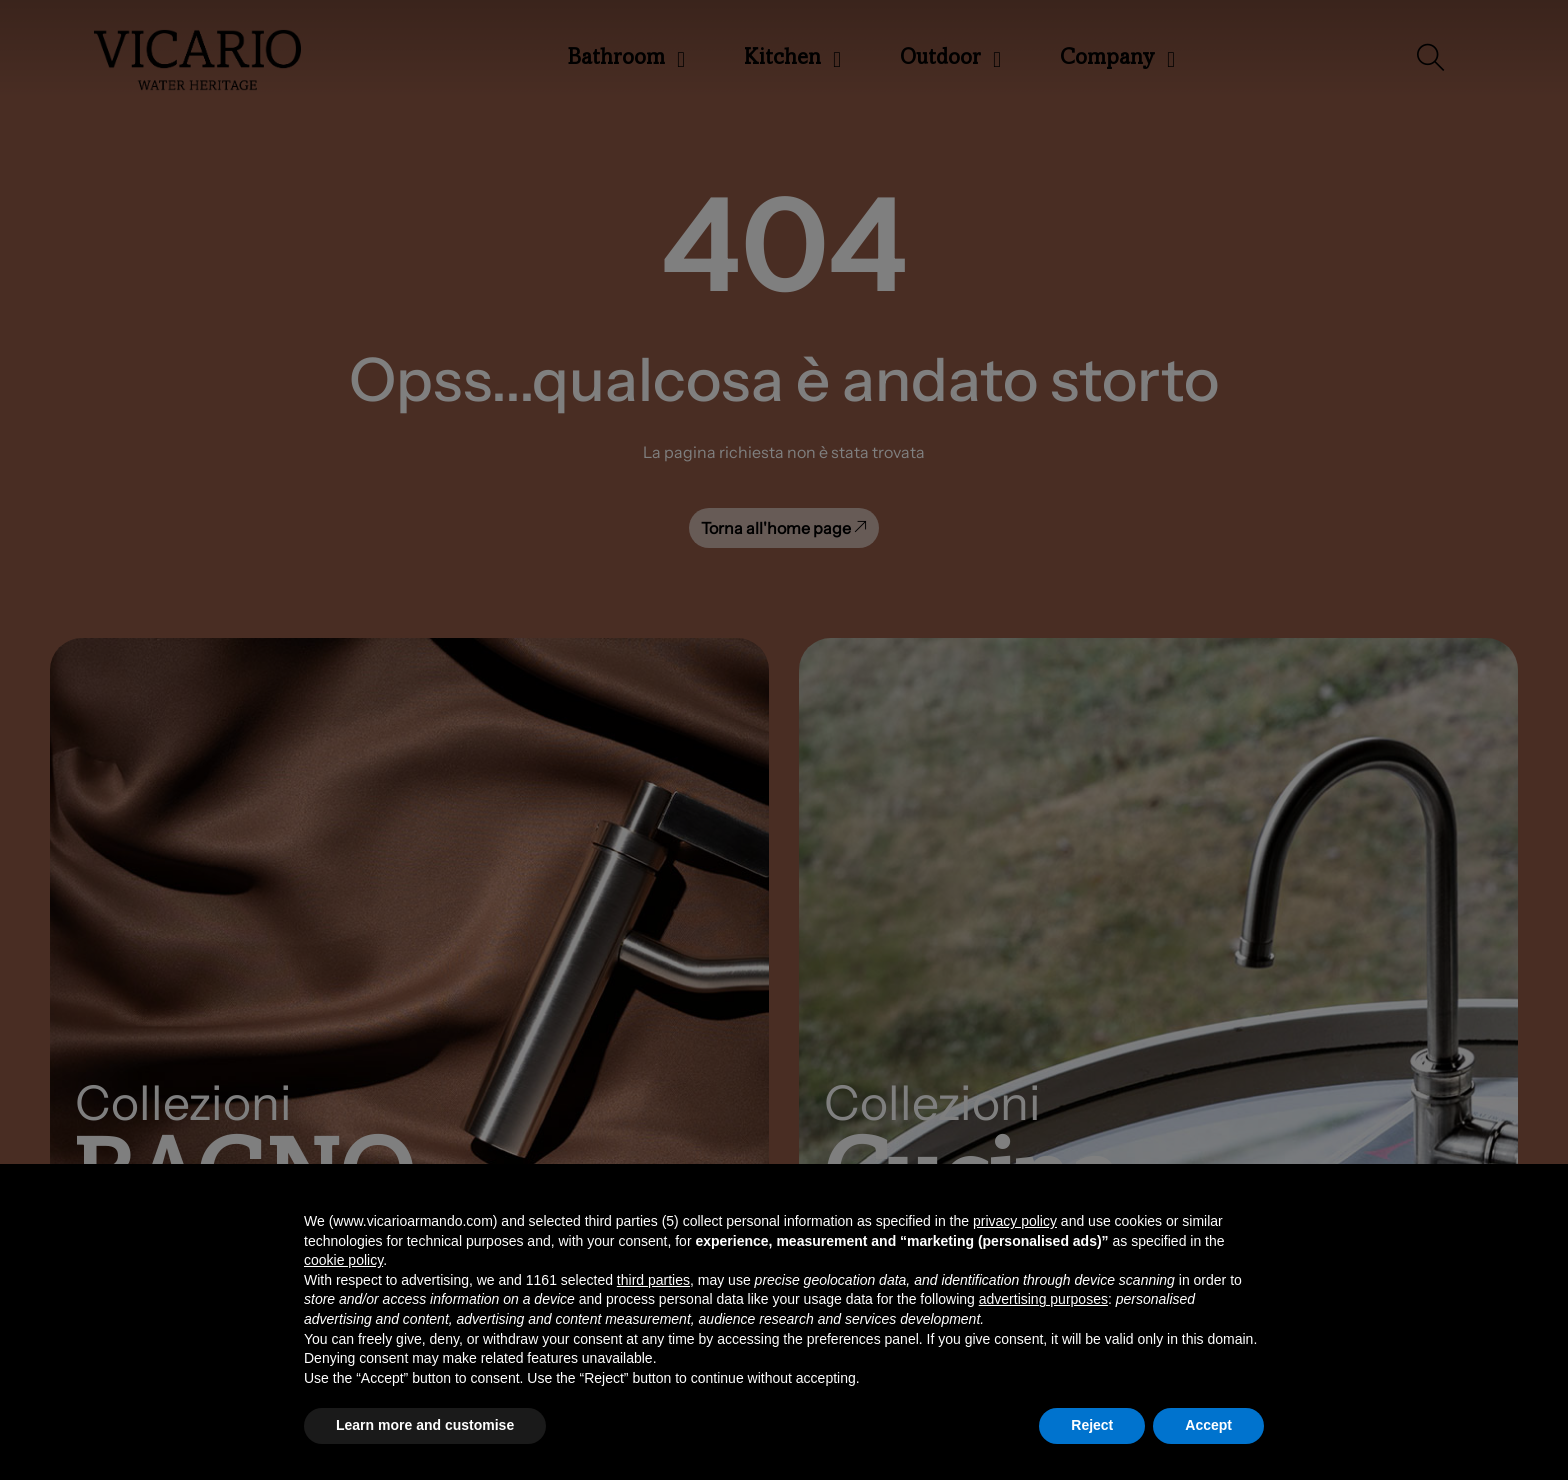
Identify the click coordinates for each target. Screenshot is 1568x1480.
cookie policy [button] (343, 1260)
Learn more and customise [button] (425, 1425)
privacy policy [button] (1015, 1221)
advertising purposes (1043, 1299)
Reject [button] (1092, 1425)
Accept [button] (1208, 1425)
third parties (653, 1280)
